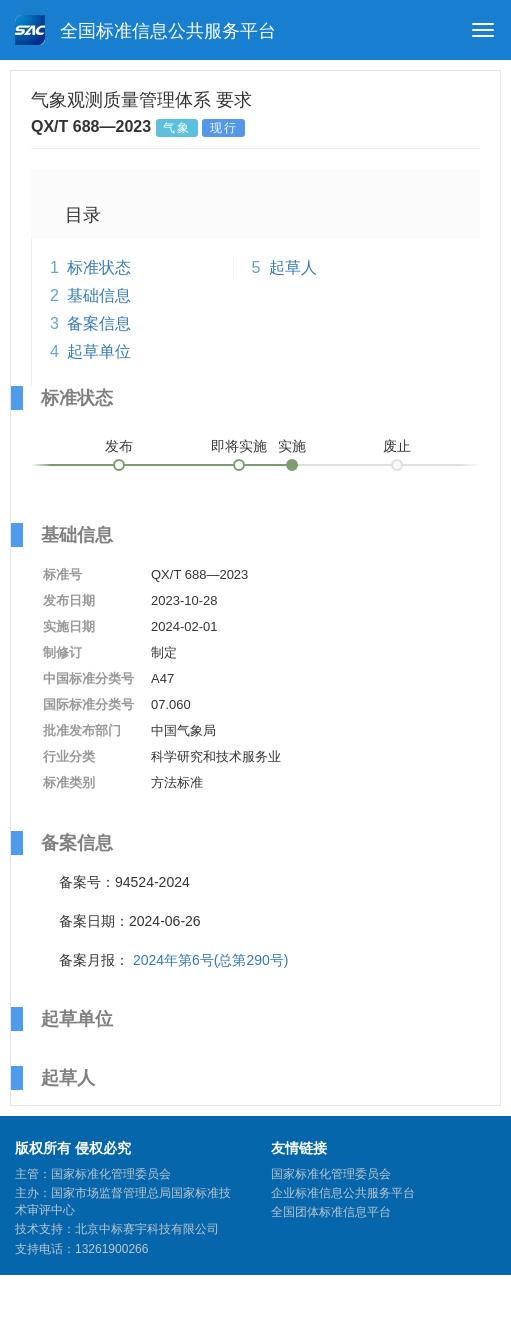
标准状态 (99, 267)
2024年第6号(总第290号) (211, 960)
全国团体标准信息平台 (331, 1212)
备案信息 (99, 323)
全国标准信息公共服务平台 (145, 30)
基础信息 (99, 295)
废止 (397, 446)
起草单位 (99, 351)
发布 (119, 446)
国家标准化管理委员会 (331, 1174)
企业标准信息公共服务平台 (343, 1193)
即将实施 (239, 446)
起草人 (293, 267)
